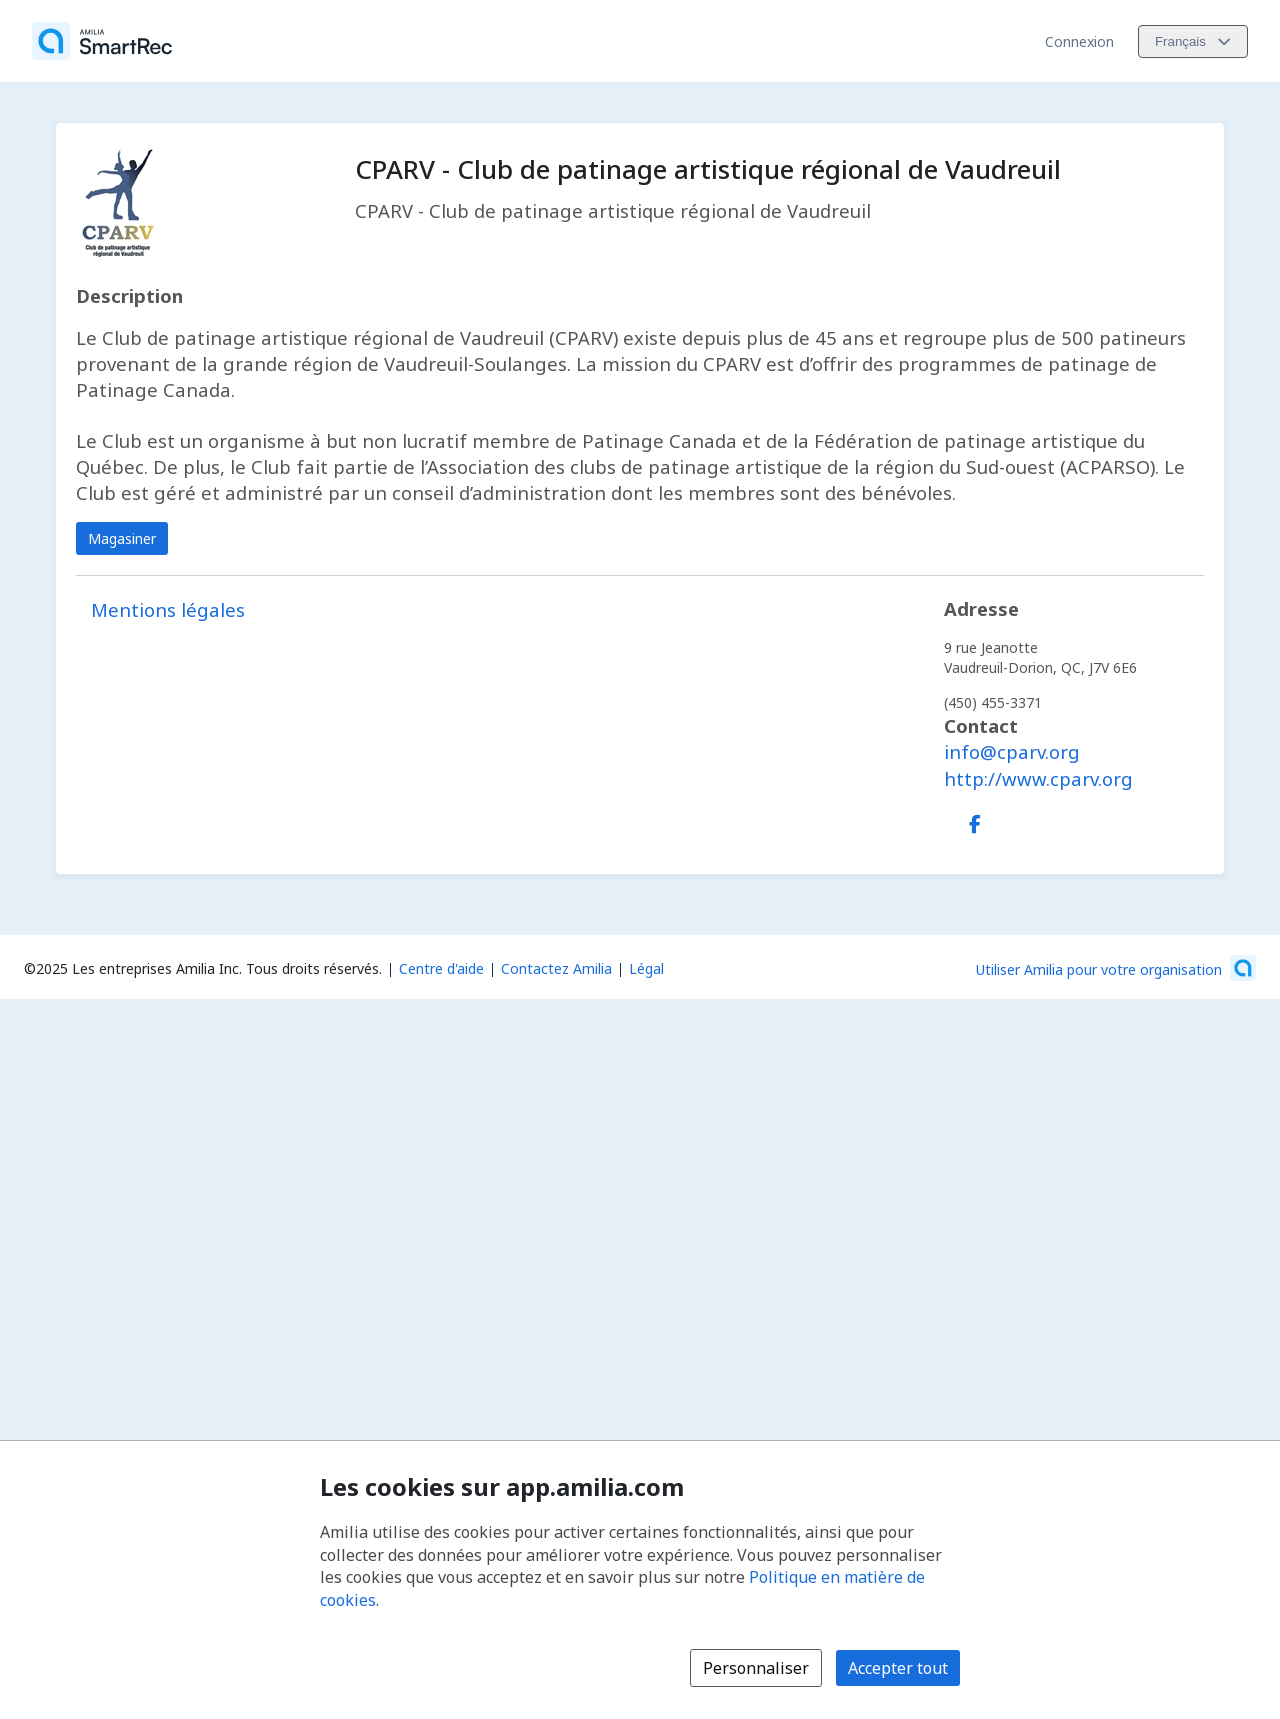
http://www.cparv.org (1038, 778)
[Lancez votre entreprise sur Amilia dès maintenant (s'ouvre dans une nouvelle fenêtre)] (1116, 968)
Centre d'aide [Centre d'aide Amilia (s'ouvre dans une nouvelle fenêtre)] (441, 968)
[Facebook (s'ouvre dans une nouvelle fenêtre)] (975, 820)
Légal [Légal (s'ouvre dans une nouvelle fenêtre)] (646, 968)
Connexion (1079, 41)
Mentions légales (168, 609)
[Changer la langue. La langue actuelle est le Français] (1193, 41)
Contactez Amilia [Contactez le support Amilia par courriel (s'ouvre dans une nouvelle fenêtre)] (556, 968)
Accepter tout (898, 1668)
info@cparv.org (1012, 751)
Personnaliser (756, 1668)
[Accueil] (102, 41)
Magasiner (122, 538)
